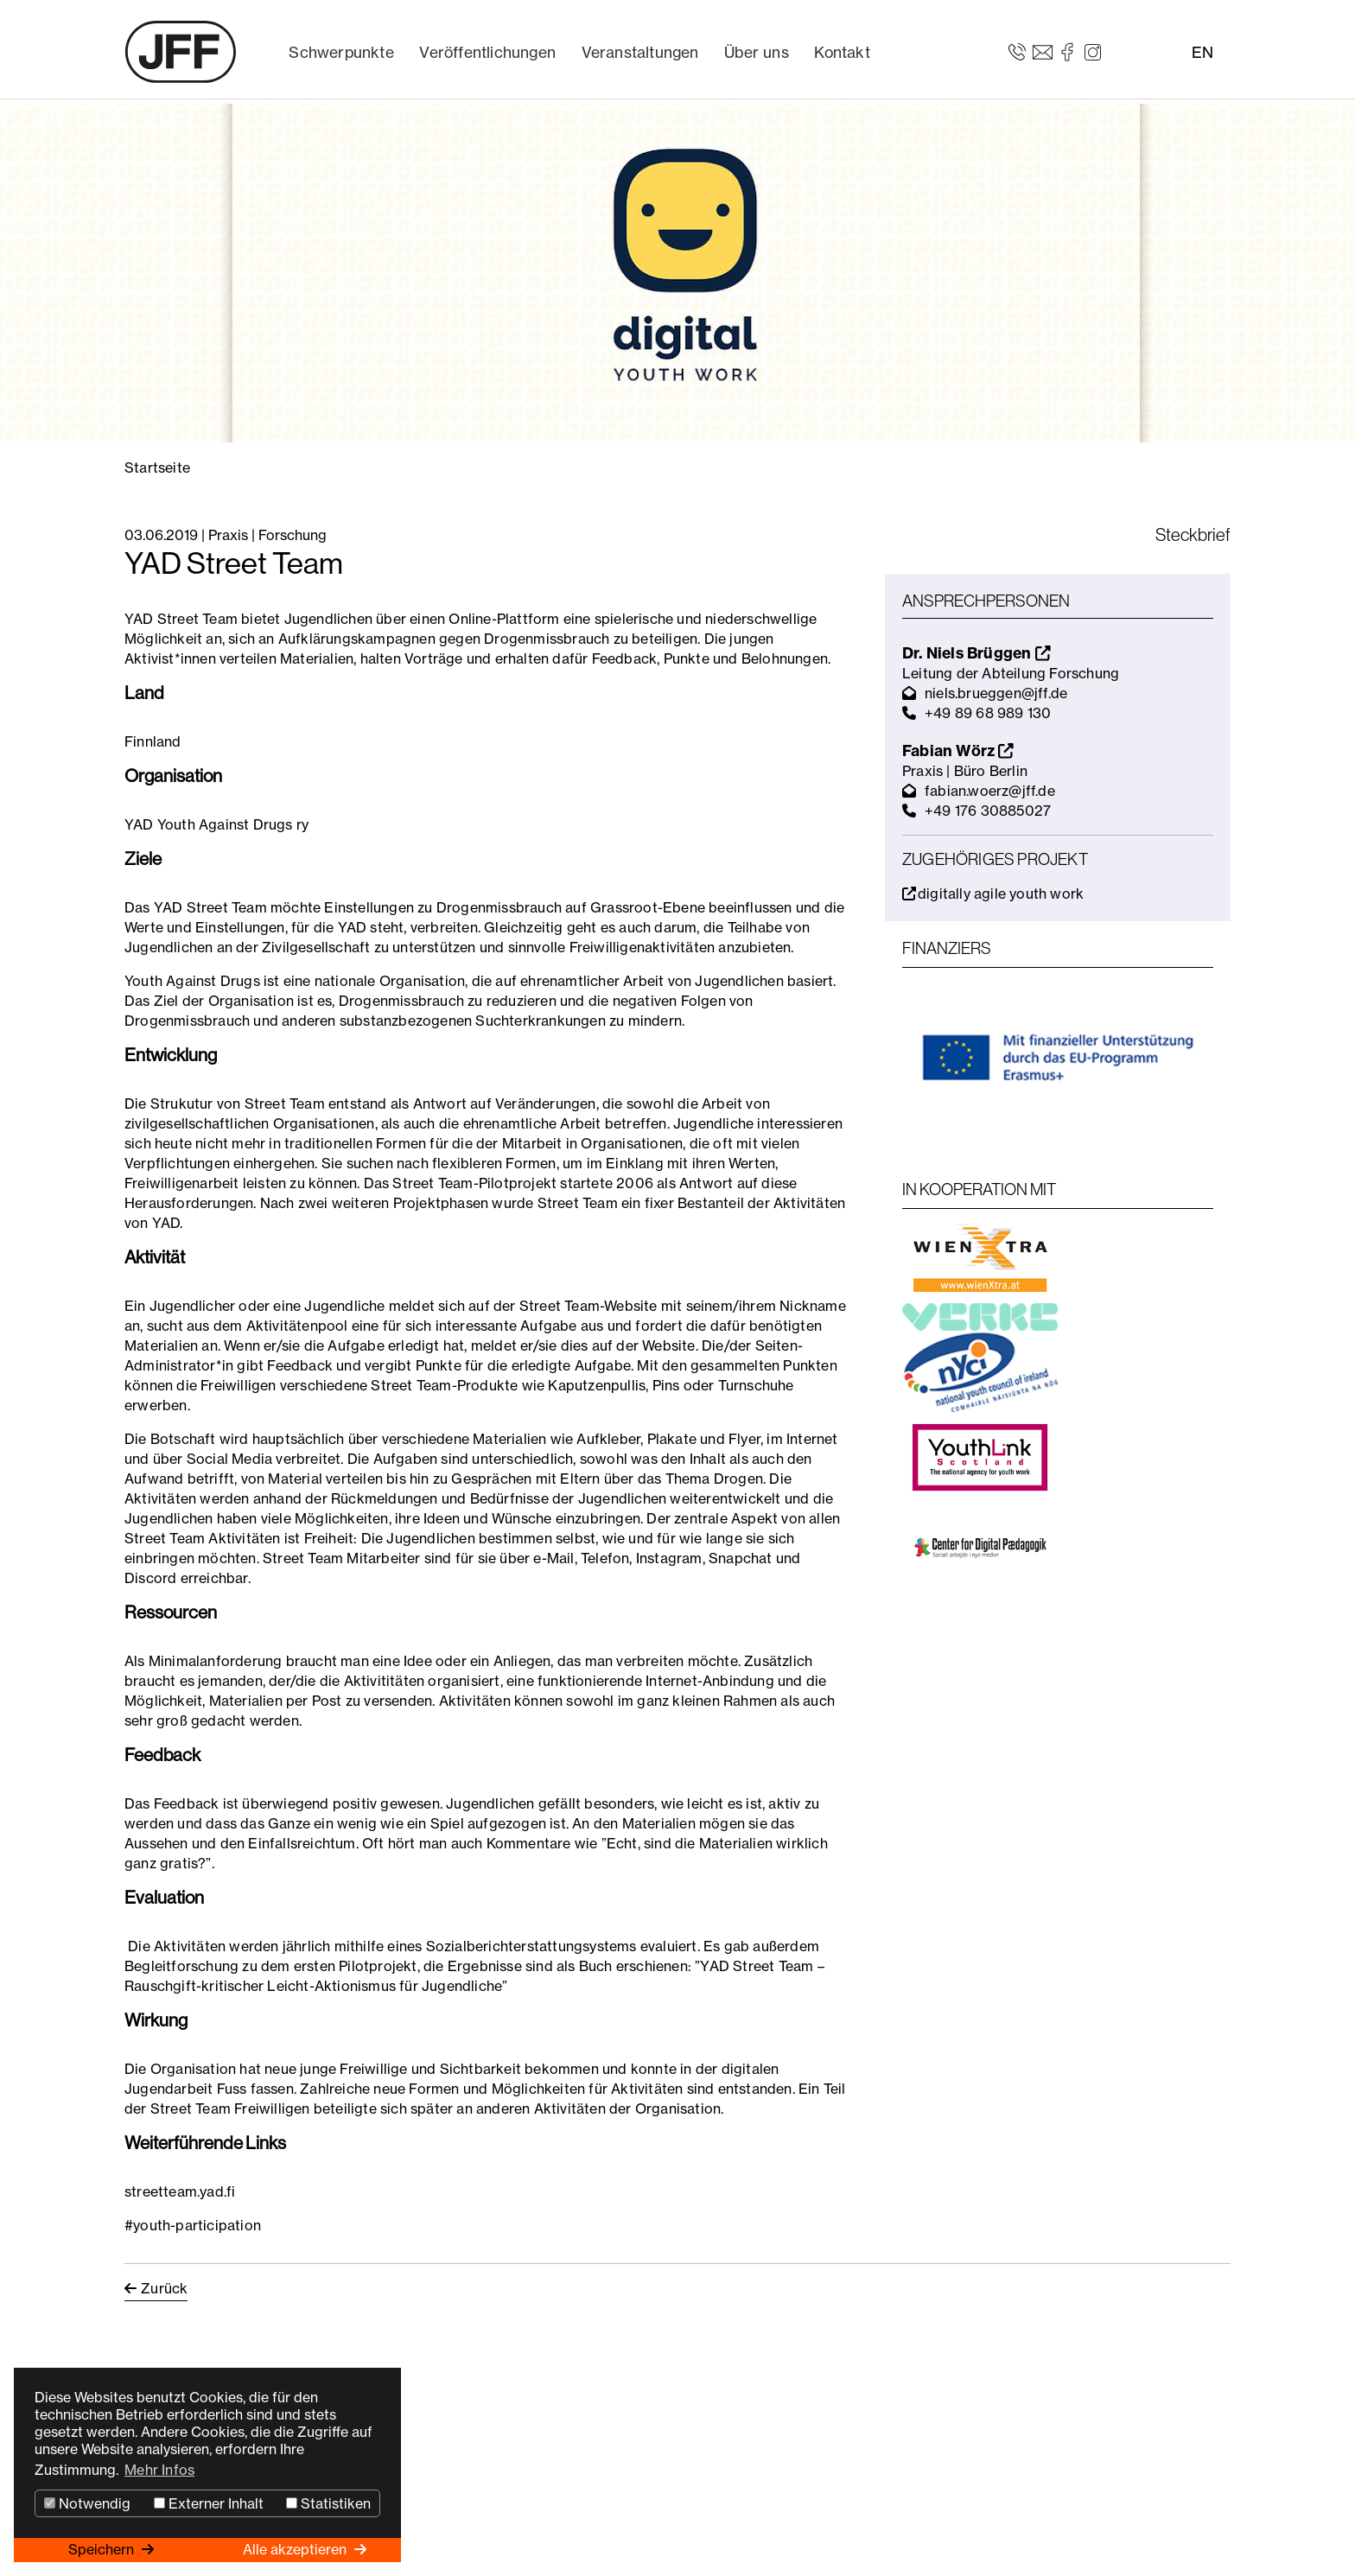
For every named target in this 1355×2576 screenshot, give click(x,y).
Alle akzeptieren (296, 2549)
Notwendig (87, 2503)
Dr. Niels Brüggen (976, 653)
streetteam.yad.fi (179, 2191)
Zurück (164, 2288)
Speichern (102, 2549)
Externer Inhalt (209, 2503)
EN (1202, 52)
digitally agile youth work (993, 893)
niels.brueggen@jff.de (996, 693)
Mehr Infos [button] (159, 2469)
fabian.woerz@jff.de (990, 790)
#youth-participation (192, 2225)
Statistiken (328, 2503)
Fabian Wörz (958, 750)
